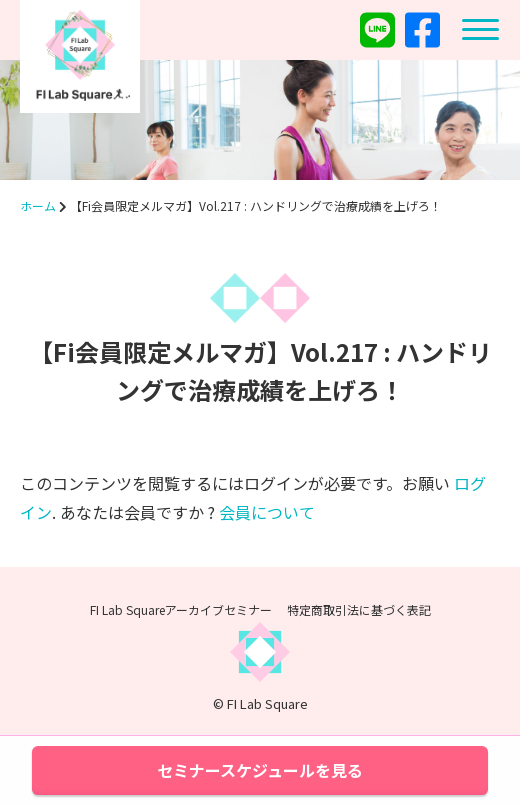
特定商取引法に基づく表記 (359, 609)
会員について (267, 512)
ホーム (38, 205)
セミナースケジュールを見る (260, 770)
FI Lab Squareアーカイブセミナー (181, 609)
